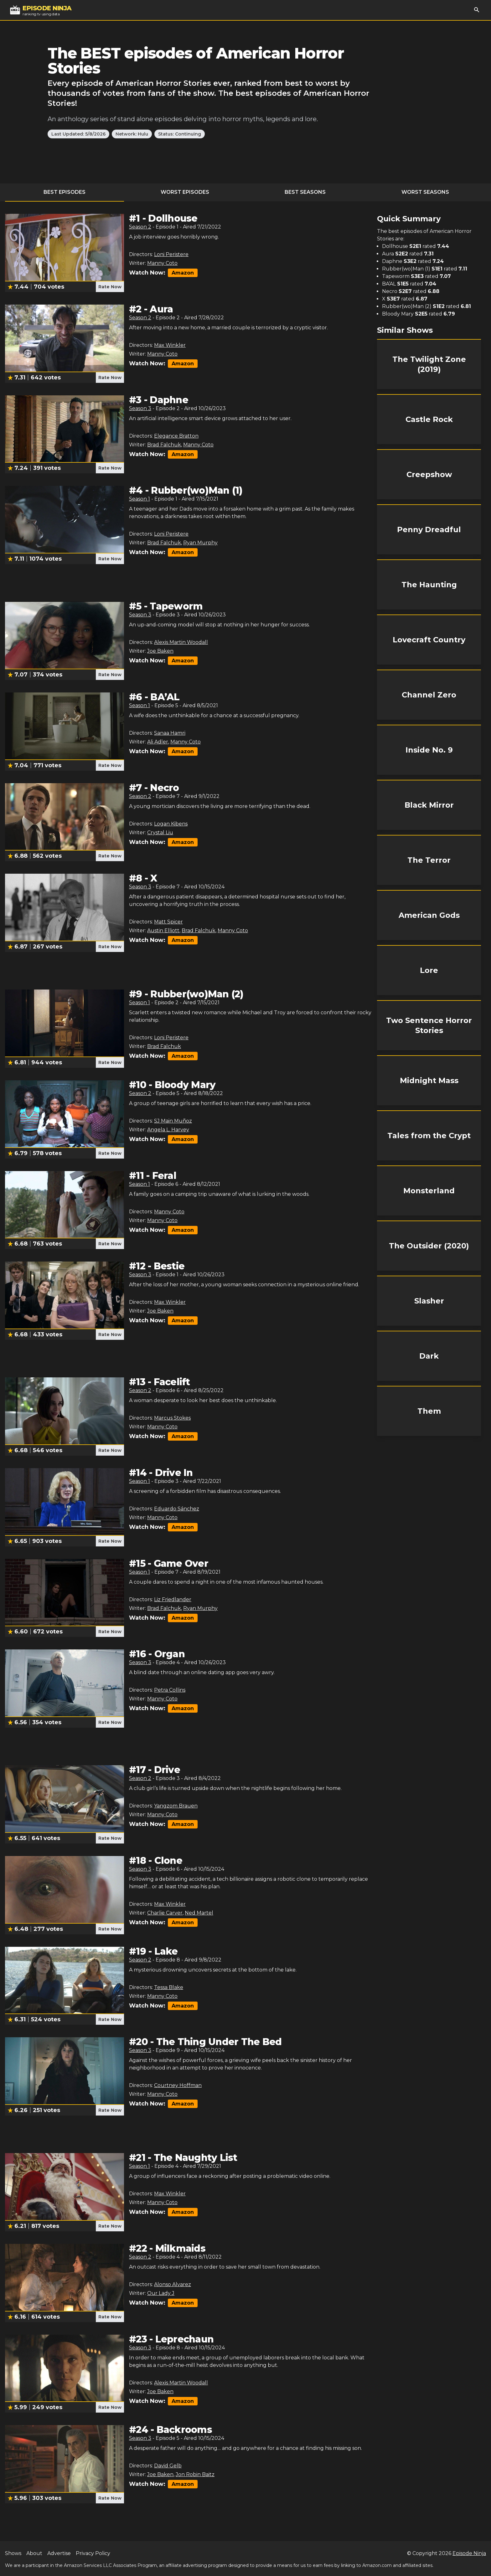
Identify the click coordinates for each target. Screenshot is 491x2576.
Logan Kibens (171, 824)
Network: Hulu (132, 134)
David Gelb (168, 2466)
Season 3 (140, 408)
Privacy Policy (93, 2553)
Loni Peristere (171, 254)
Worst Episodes (185, 192)
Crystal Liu (160, 833)
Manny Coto (162, 263)
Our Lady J (160, 2293)
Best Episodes (64, 192)
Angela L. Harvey (168, 1130)
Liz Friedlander (172, 1599)
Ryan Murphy (200, 543)
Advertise (59, 2553)
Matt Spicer (168, 922)
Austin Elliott (163, 930)
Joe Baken (160, 651)
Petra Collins (169, 1690)
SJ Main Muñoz (173, 1121)
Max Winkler (170, 345)
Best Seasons (305, 192)
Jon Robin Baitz (195, 2474)
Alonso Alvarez (172, 2284)
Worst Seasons (425, 192)
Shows (13, 2553)
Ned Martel (199, 1913)
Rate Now (109, 287)
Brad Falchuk (164, 445)
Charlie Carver (165, 1913)
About (34, 2553)
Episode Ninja (469, 2553)
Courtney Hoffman (178, 2085)
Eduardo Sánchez (176, 1509)
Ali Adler (157, 742)
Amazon (183, 273)
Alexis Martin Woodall (181, 642)
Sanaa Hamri (169, 733)
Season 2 (140, 227)
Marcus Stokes (172, 1418)
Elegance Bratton (176, 436)
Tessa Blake (168, 1987)
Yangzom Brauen (176, 1806)
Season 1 (139, 499)
